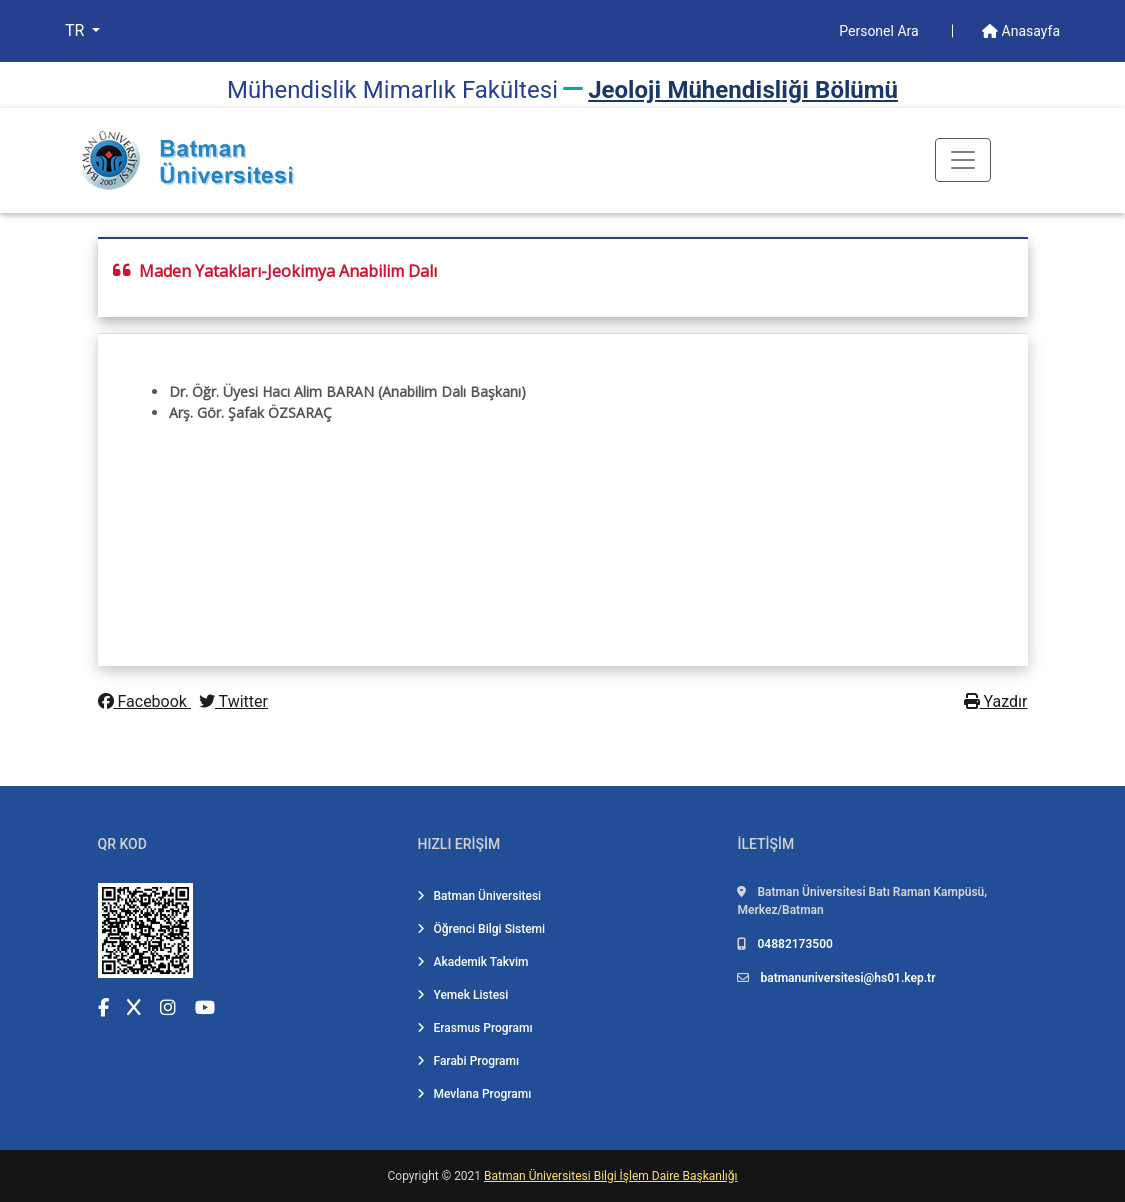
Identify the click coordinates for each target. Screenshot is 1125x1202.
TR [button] (76, 30)
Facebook (144, 701)
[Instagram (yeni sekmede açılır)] (168, 1007)
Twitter (233, 701)
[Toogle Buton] (963, 160)
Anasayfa (1021, 31)
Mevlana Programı (474, 1094)
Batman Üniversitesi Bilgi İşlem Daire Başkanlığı (610, 1176)
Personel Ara (880, 31)
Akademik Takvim (472, 962)
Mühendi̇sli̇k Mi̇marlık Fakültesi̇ (392, 90)
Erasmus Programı (474, 1028)
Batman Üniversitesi (479, 896)
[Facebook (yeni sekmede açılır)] (103, 1007)
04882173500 (794, 944)
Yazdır (996, 701)
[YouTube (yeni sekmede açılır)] (205, 1007)
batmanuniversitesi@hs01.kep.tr (847, 978)
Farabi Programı (468, 1061)
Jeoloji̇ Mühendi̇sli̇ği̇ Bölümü (743, 90)
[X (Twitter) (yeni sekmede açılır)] (134, 1007)
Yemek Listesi (462, 995)
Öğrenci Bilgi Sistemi (481, 929)
